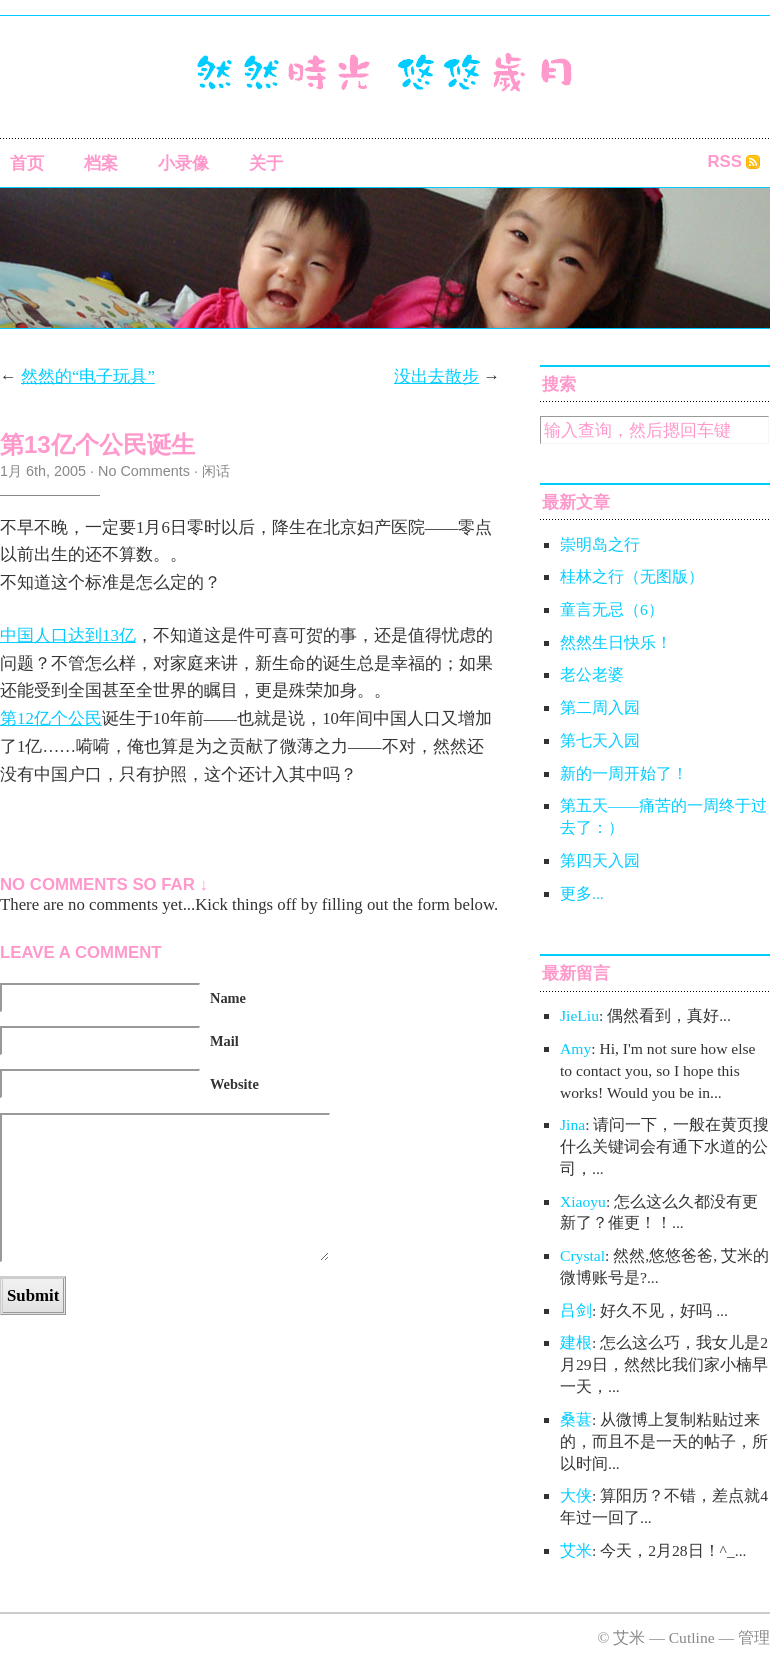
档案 (101, 163)
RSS (724, 161)
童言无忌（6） (612, 609)
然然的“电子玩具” (88, 376)
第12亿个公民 (51, 718)
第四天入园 (600, 860)
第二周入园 (600, 707)
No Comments (144, 471)
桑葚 (576, 1419)
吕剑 (576, 1310)
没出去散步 (436, 376)
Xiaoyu (583, 1201)
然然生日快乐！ (616, 642)
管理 (754, 1637)
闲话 (216, 471)
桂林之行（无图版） (632, 576)
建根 (576, 1342)
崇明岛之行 (600, 544)
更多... (582, 893)
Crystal (582, 1255)
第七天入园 (600, 740)
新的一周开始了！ (624, 773)
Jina (572, 1124)
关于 (266, 163)
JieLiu (579, 1015)
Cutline (692, 1637)
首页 (27, 163)
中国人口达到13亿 (68, 635)
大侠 (576, 1495)
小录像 (183, 163)
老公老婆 (592, 674)
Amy (575, 1048)
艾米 (576, 1550)
